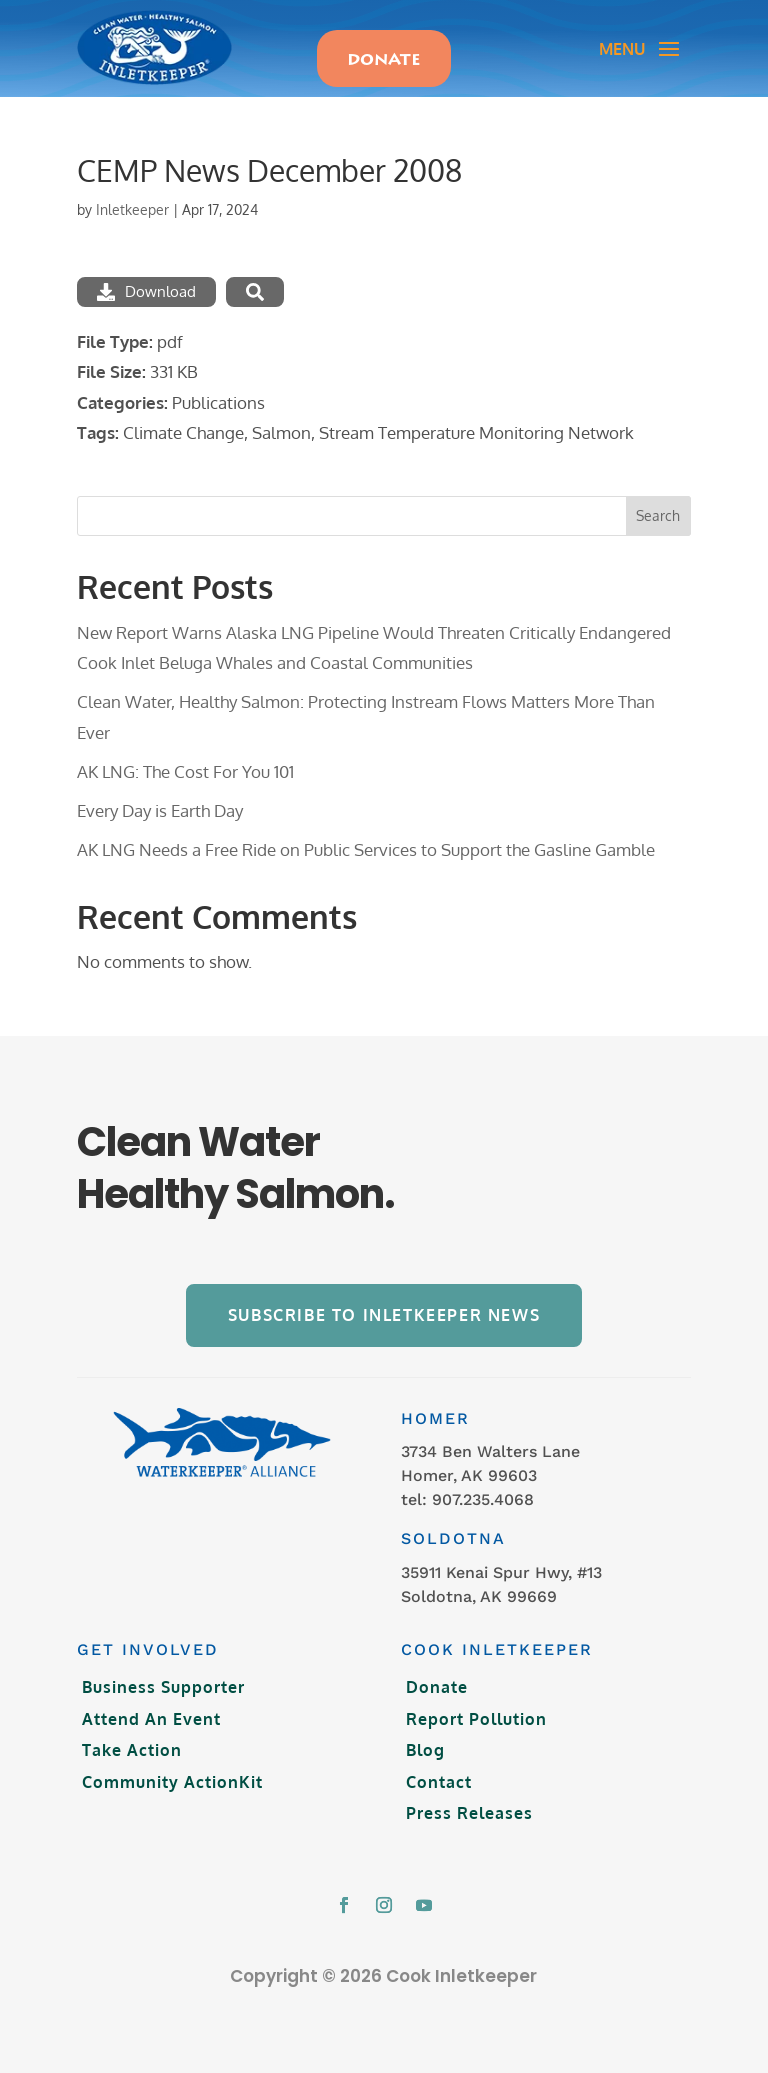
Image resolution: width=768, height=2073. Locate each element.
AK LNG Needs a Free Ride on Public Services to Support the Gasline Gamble (366, 849)
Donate (437, 1687)
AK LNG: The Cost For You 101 (185, 771)
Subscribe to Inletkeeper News (384, 1315)
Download (146, 291)
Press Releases (469, 1813)
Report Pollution (476, 1719)
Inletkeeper (132, 209)
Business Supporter (163, 1687)
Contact (439, 1782)
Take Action (132, 1750)
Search (658, 515)
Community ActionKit (172, 1782)
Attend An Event (151, 1719)
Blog (425, 1750)
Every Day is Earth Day (160, 810)
